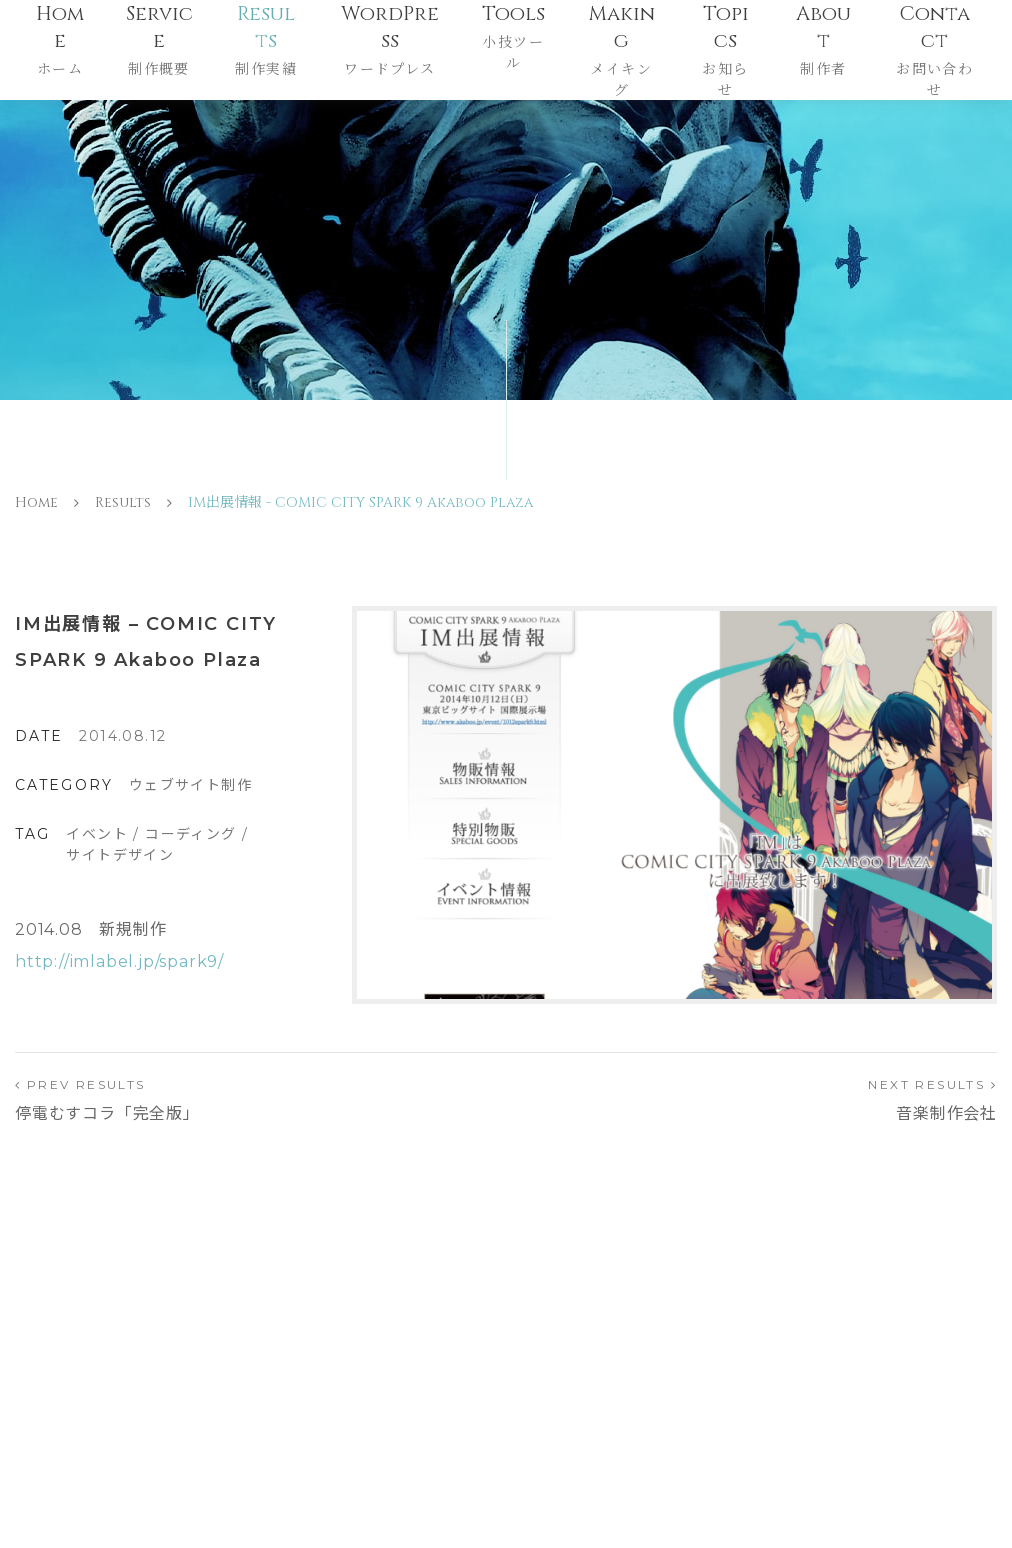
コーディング (190, 834)
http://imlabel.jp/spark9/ (119, 961)
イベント (97, 834)
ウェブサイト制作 (190, 785)
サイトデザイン (120, 855)
